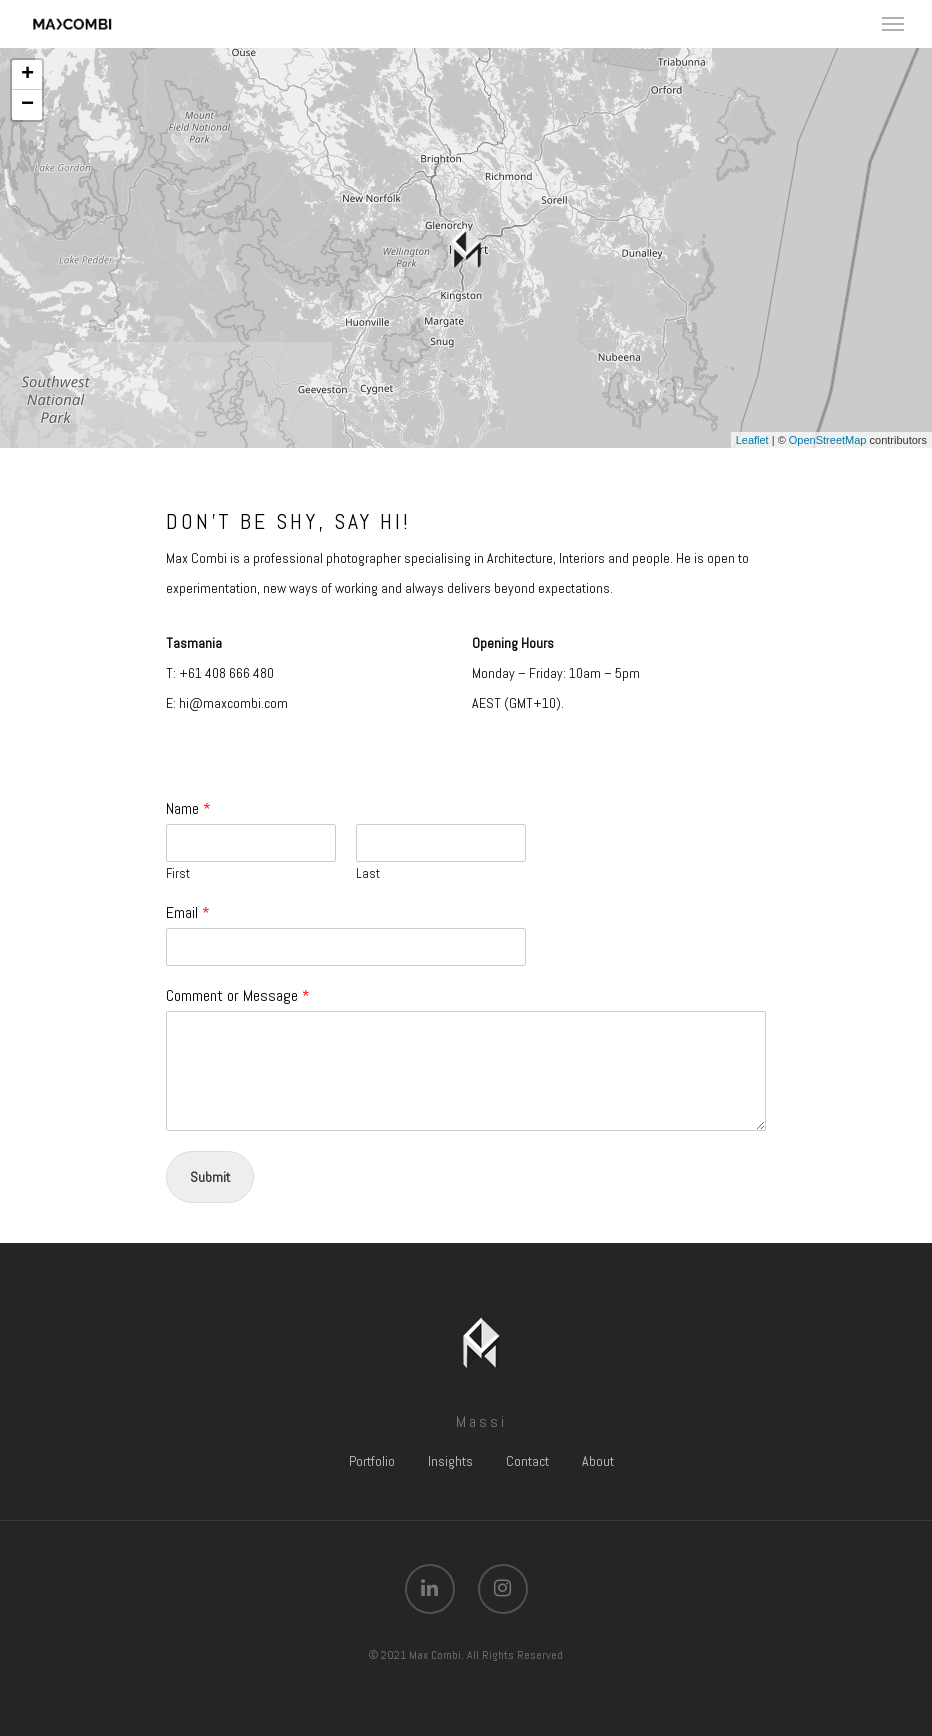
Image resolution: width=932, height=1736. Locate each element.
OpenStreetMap (828, 440)
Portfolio (372, 1461)
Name (188, 809)
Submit (210, 1177)
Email (188, 913)
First (178, 874)
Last (368, 874)
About (598, 1461)
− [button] (27, 105)
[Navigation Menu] (893, 24)
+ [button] (27, 75)
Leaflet (752, 440)
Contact (527, 1461)
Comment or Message (238, 996)
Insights (450, 1461)
